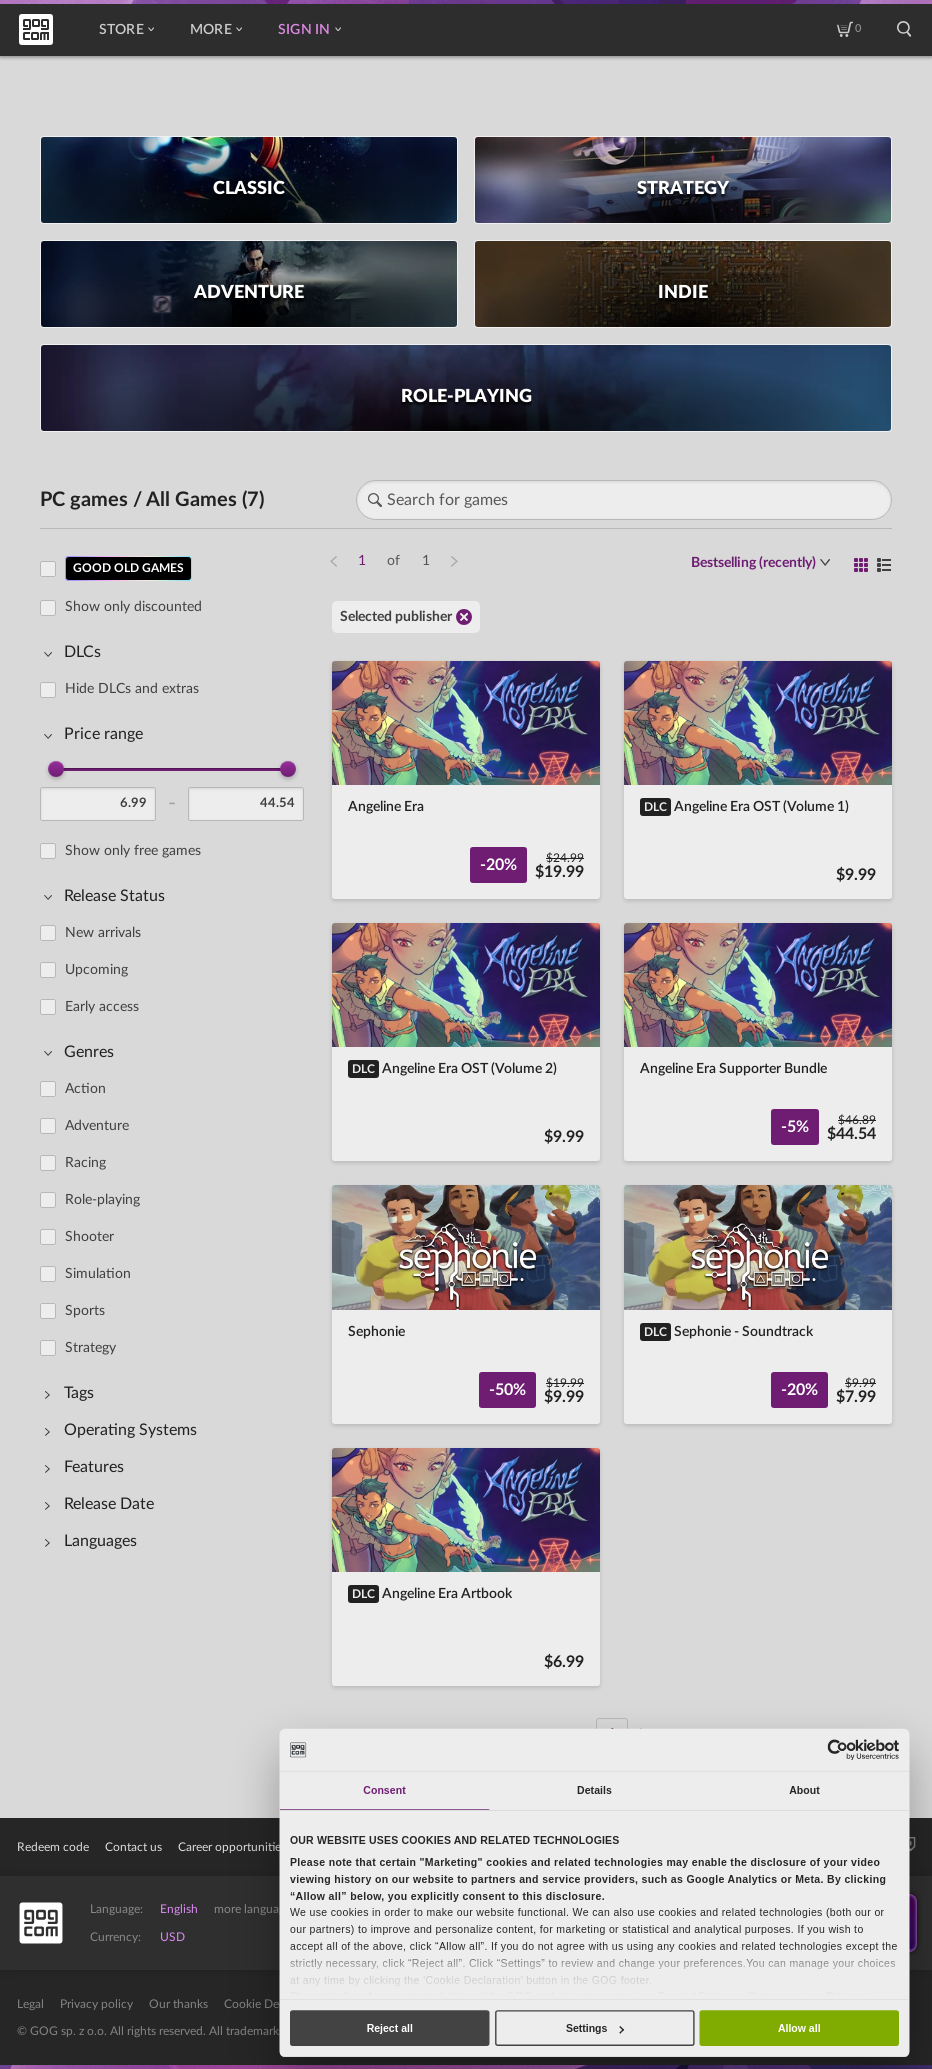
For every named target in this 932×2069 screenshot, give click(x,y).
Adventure (97, 1126)
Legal (30, 2004)
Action (85, 1089)
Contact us (133, 1847)
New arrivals (103, 933)
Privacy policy (96, 2004)
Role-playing (102, 1200)
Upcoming (96, 970)
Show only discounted (133, 607)
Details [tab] (594, 1790)
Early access (102, 1007)
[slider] (56, 769)
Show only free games (133, 851)
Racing (85, 1163)
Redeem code (53, 1847)
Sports (85, 1311)
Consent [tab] (384, 1790)
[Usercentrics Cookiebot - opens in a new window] (838, 1749)
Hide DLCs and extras (132, 689)
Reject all (390, 2028)
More (216, 30)
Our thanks (178, 2004)
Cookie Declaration (274, 2004)
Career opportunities (232, 1847)
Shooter (89, 1237)
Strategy (90, 1348)
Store (126, 30)
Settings (595, 2028)
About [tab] (804, 1790)
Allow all (799, 2028)
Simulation (98, 1274)
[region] (178, 1139)
